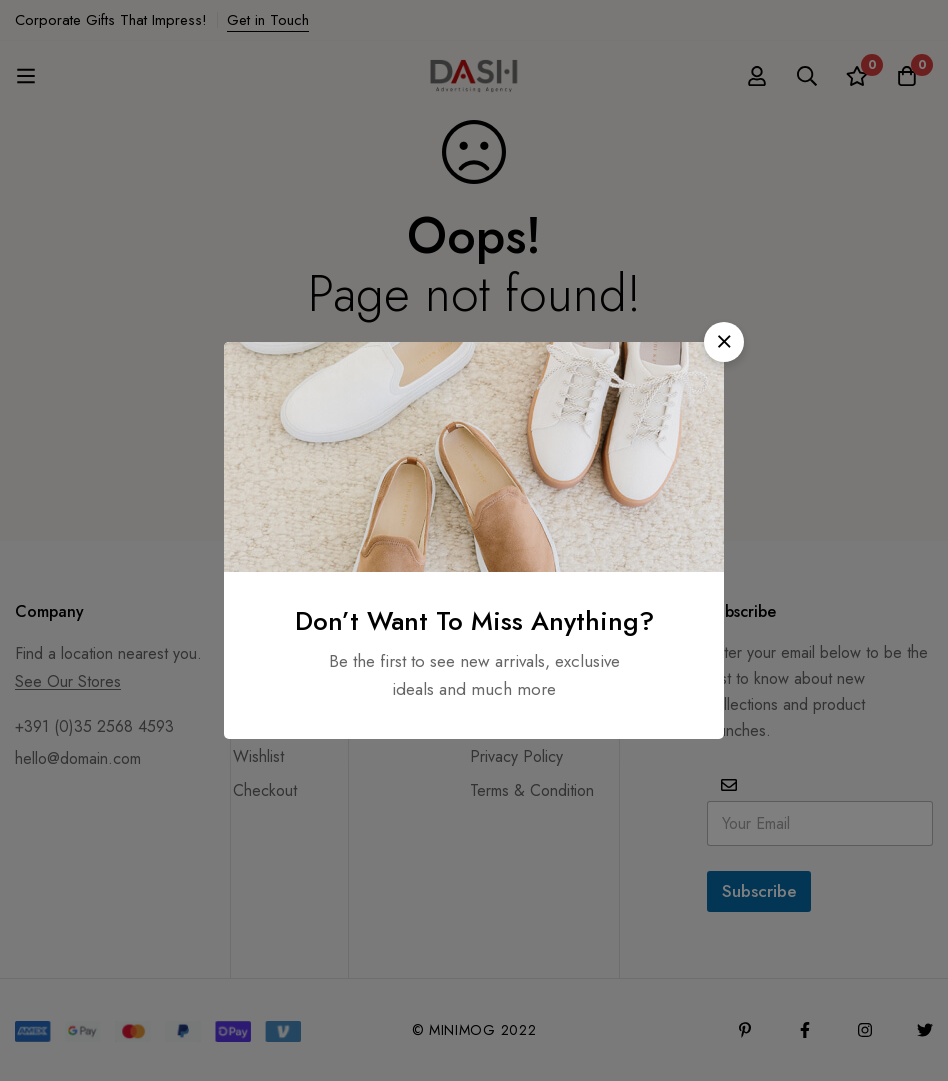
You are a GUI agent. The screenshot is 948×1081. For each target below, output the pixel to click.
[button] (724, 342)
